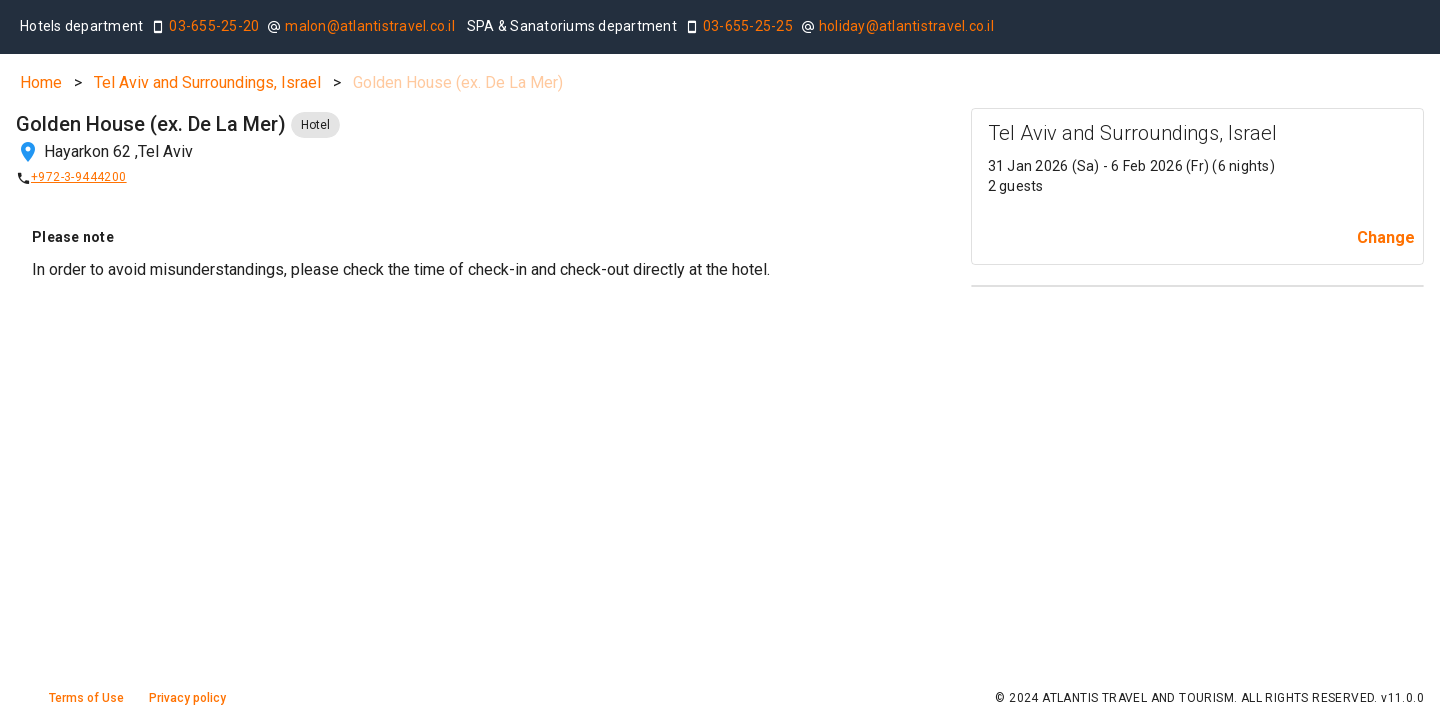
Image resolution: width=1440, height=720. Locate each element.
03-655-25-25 (748, 26)
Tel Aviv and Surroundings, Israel (207, 82)
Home (41, 82)
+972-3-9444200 (79, 177)
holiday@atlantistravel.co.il (906, 26)
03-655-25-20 (214, 26)
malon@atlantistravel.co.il (370, 26)
